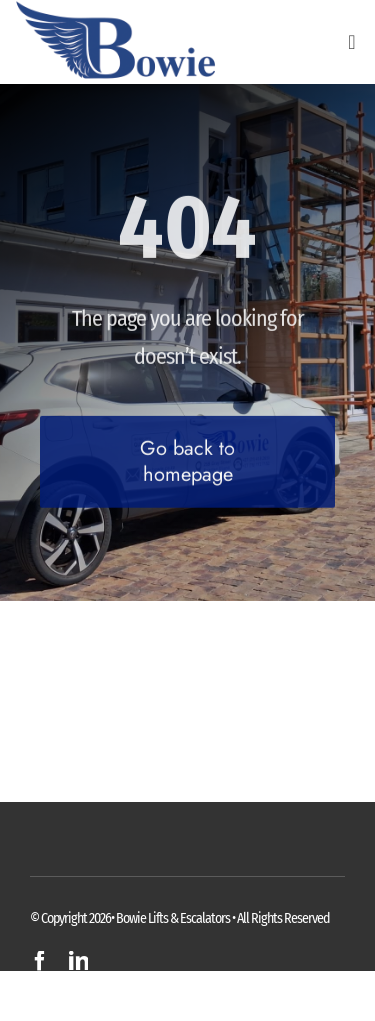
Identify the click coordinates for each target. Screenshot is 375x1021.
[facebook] (39, 961)
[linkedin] (78, 961)
